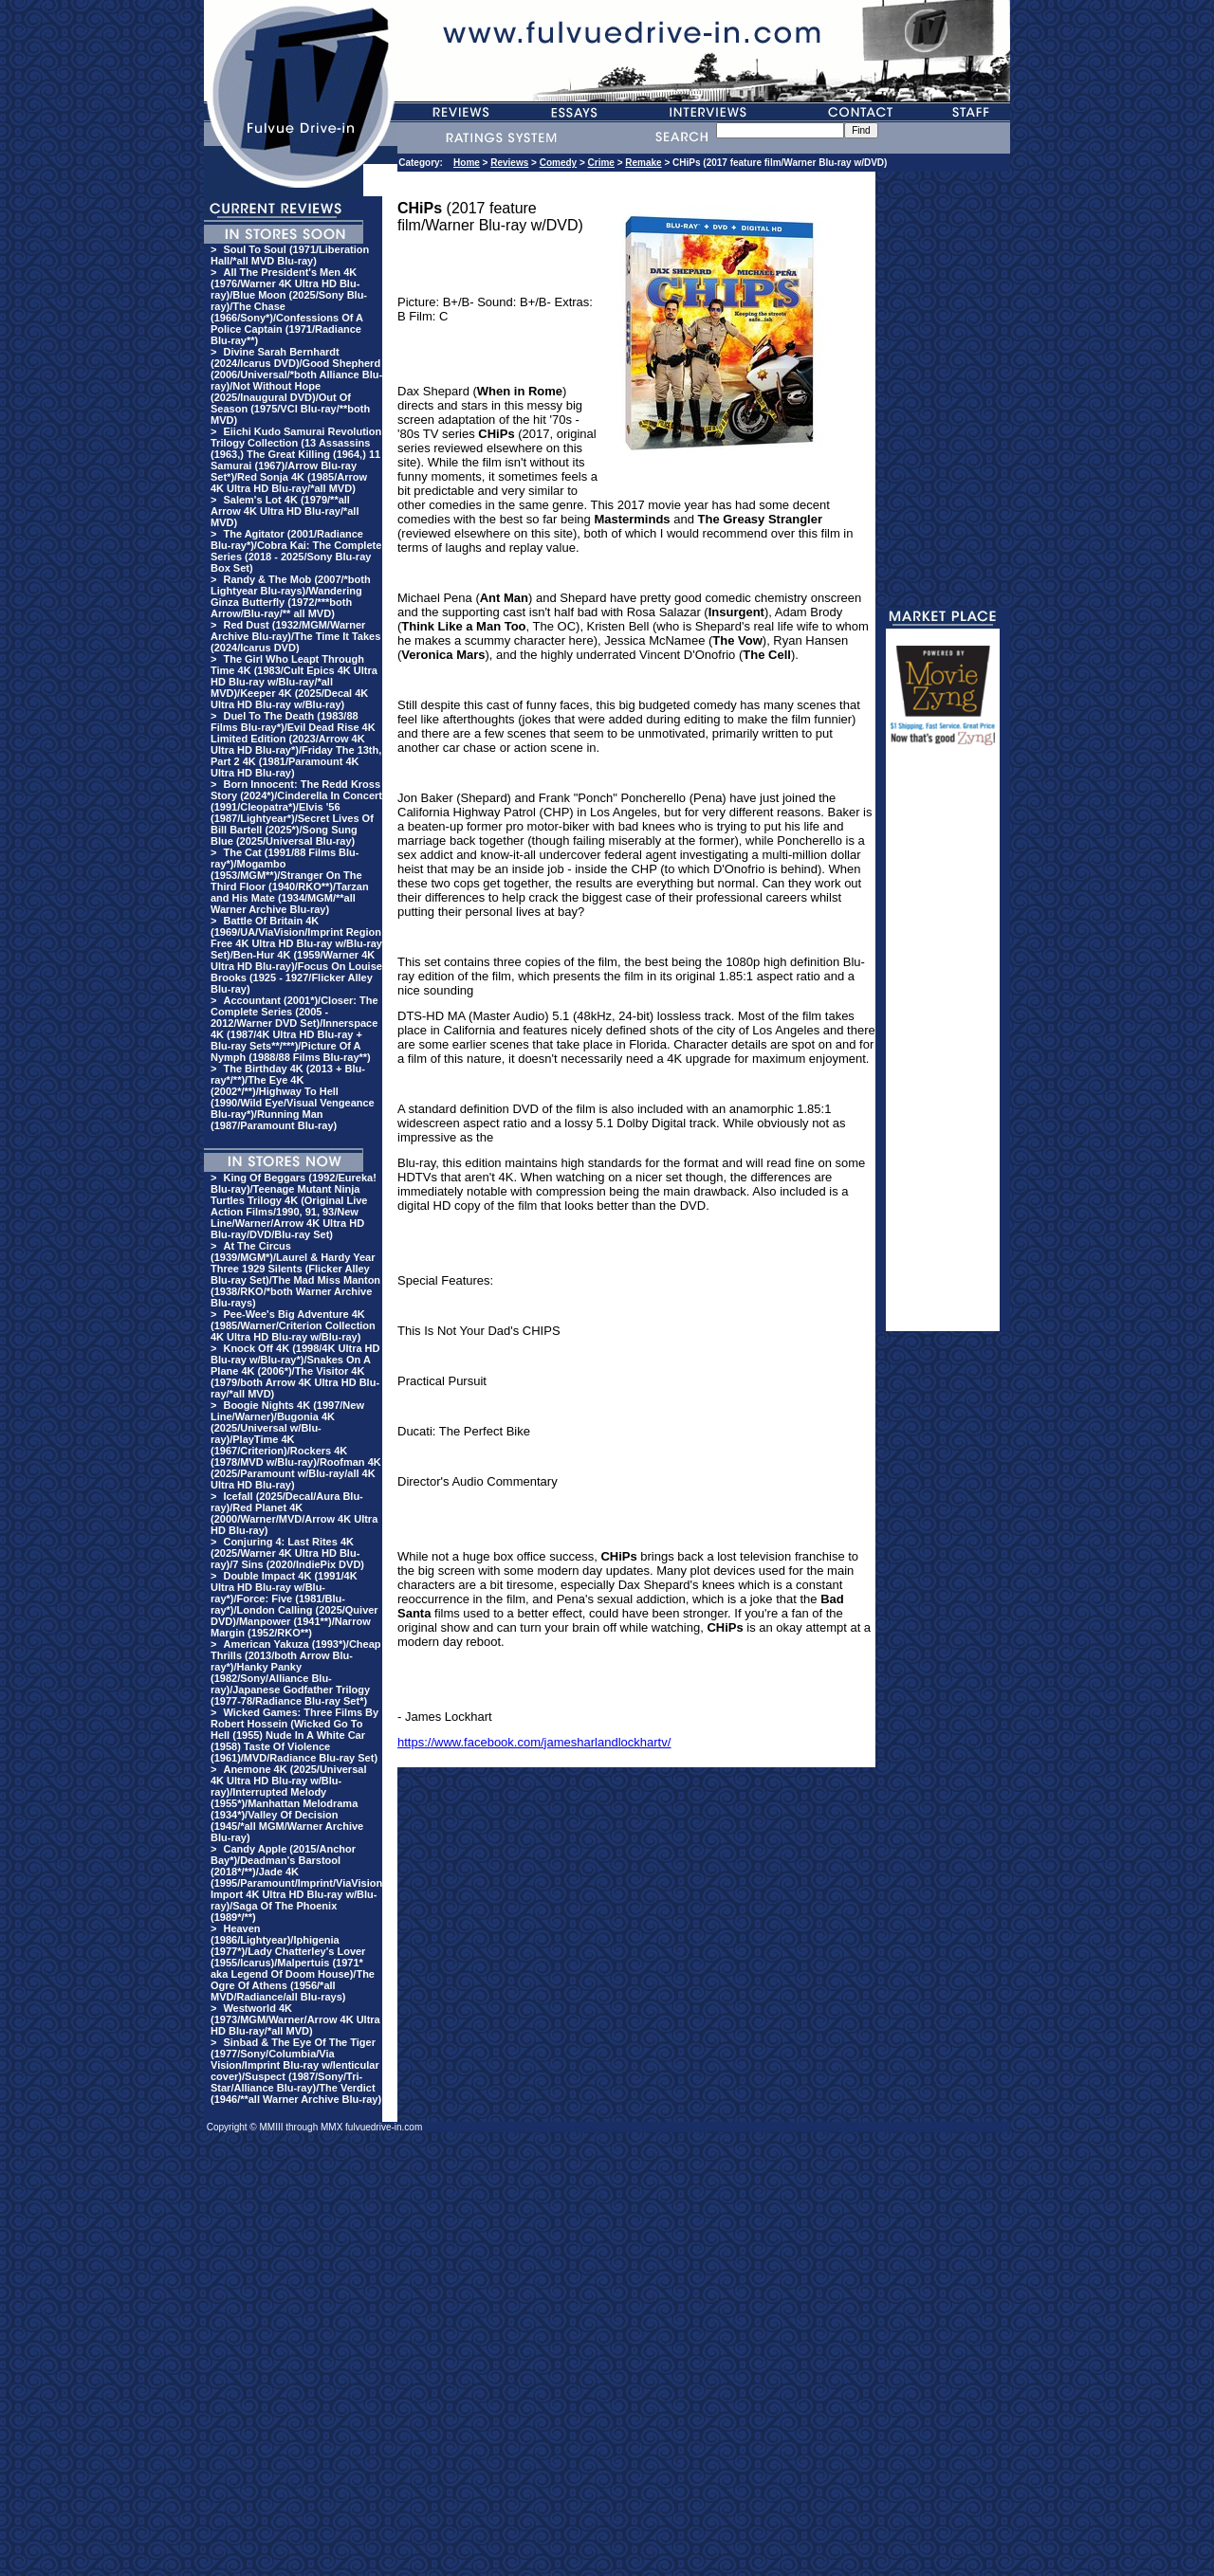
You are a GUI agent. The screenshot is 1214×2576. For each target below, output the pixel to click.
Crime (601, 162)
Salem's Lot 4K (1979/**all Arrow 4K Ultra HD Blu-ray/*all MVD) (285, 511)
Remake (643, 162)
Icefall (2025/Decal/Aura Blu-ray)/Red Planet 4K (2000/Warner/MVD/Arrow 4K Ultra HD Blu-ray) (294, 1513)
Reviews (509, 162)
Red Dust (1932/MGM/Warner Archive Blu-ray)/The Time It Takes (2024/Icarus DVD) (295, 636)
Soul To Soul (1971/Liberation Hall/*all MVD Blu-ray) (290, 255)
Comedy (558, 162)
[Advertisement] (943, 1046)
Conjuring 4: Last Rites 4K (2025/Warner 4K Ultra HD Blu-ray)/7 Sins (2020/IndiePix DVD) (287, 1553)
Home (466, 162)
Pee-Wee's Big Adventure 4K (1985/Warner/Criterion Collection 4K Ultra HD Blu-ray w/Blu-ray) (293, 1325)
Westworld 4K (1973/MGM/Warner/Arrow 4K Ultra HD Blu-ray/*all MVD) (295, 2019)
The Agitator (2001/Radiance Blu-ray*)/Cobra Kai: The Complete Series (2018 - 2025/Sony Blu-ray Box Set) (296, 551)
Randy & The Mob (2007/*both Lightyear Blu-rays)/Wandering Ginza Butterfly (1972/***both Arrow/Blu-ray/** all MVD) (291, 596)
